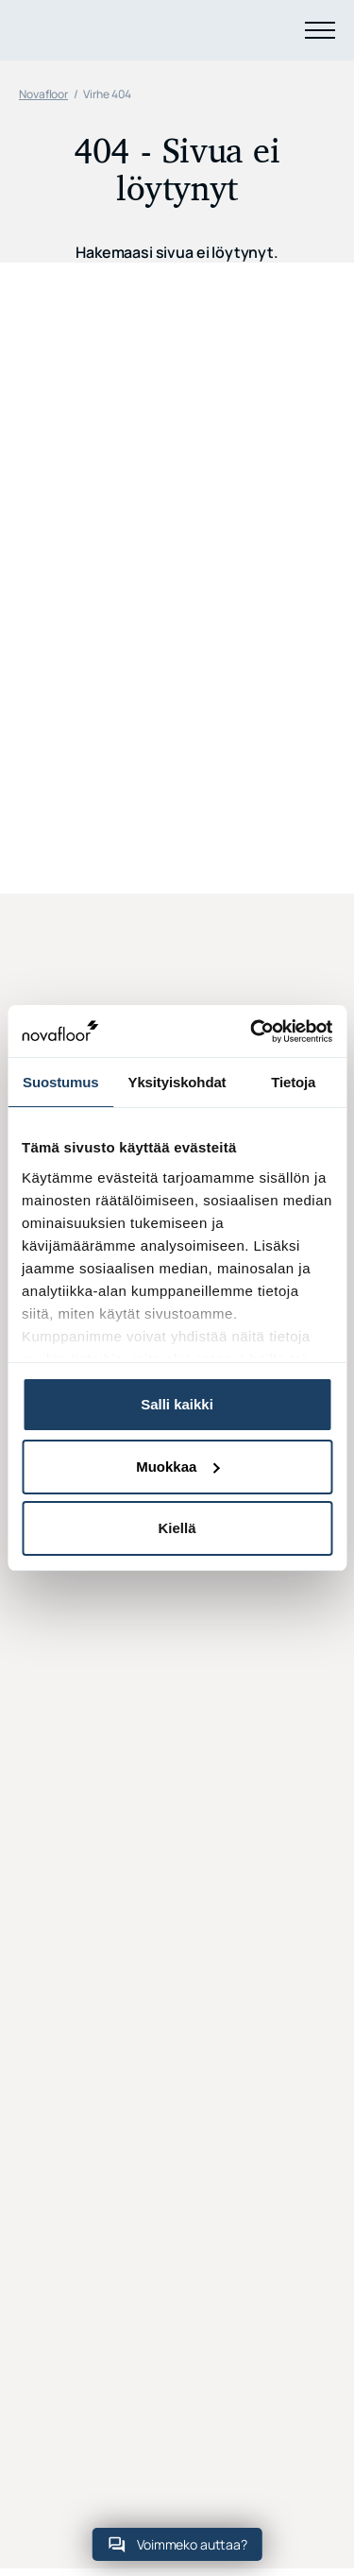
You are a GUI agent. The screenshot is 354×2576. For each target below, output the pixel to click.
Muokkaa (177, 1467)
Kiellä (176, 1528)
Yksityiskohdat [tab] (177, 1082)
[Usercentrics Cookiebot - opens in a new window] (252, 1031)
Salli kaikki (177, 1404)
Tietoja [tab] (293, 1082)
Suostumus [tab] (60, 1082)
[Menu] (320, 30)
